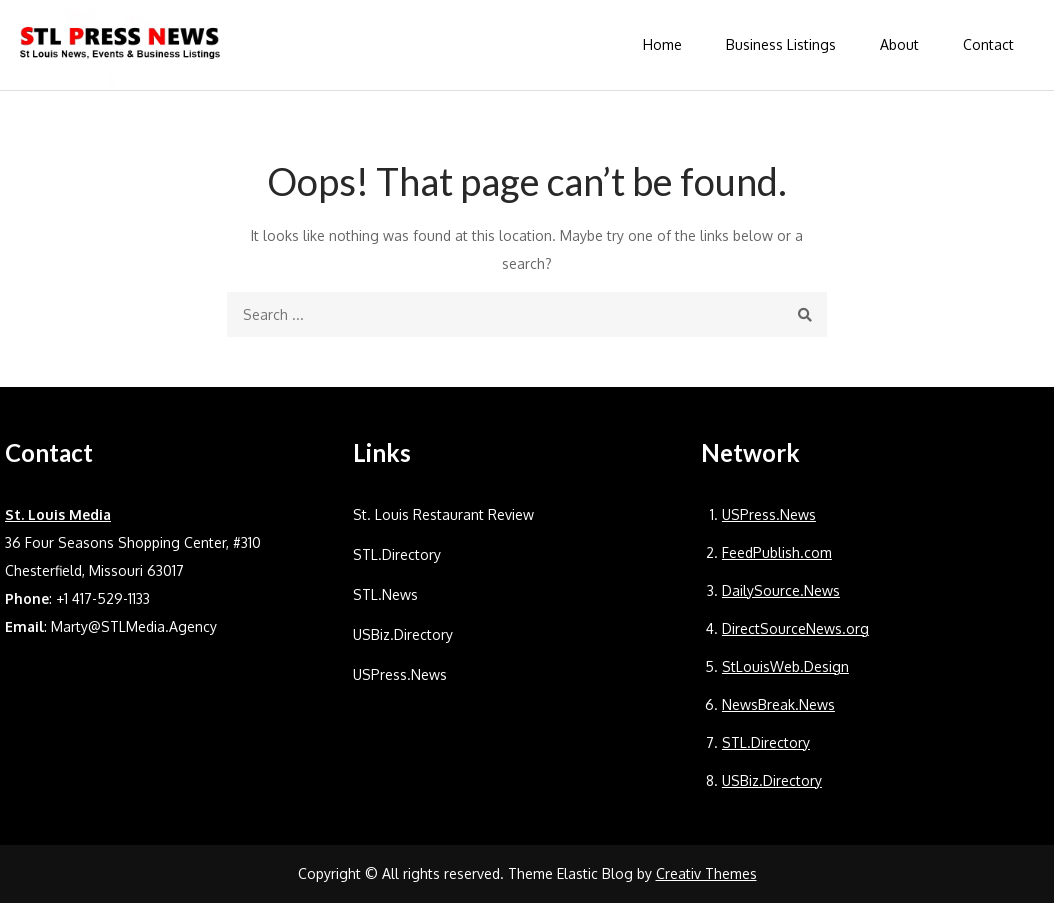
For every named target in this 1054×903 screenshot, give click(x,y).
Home (662, 44)
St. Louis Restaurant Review (443, 514)
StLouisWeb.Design (785, 666)
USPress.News (400, 674)
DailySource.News (781, 590)
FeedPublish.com (777, 552)
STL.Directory (397, 554)
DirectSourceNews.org (795, 628)
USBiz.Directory (403, 634)
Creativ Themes (706, 873)
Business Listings (781, 44)
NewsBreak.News (778, 704)
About (899, 44)
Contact (988, 44)
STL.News (385, 594)
